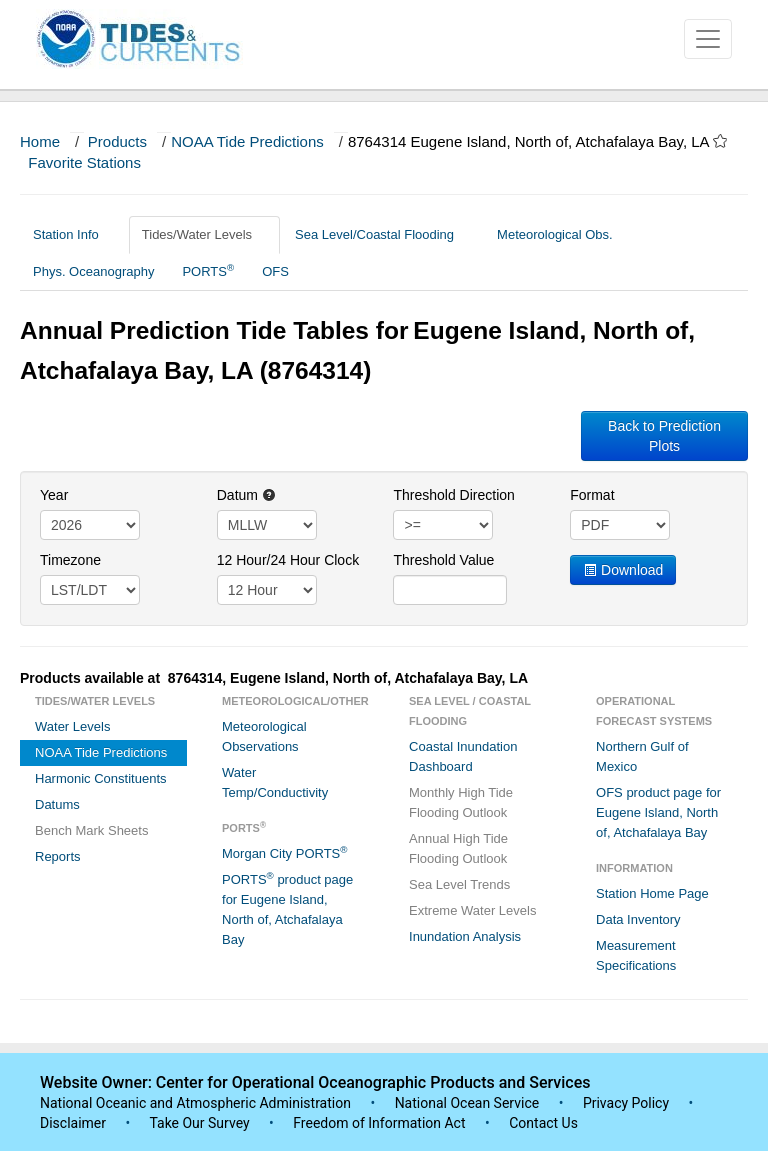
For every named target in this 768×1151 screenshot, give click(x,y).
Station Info (73, 234)
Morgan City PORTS (284, 852)
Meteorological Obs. (555, 234)
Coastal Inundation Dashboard (463, 756)
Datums (57, 804)
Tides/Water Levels (204, 234)
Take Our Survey (201, 1123)
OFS (275, 271)
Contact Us (543, 1123)
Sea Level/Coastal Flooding (382, 234)
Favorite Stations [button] (94, 162)
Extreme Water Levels (472, 910)
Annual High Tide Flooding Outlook (458, 848)
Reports (58, 856)
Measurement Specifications (636, 955)
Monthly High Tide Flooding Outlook (461, 802)
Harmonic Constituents (101, 778)
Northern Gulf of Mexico (642, 756)
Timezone (70, 560)
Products (117, 141)
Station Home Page (652, 893)
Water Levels (72, 726)
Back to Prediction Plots (664, 436)
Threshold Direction (453, 495)
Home (40, 141)
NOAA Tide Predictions (247, 141)
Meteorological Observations (264, 736)
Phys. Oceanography (93, 271)
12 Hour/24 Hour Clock (288, 560)
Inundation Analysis (465, 936)
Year (54, 495)
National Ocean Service (467, 1103)
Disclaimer (73, 1123)
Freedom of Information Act (379, 1123)
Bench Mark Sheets (91, 830)
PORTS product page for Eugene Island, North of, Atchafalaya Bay (287, 908)
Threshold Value (443, 560)
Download (623, 570)
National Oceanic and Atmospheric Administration (195, 1103)
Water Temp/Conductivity (275, 782)
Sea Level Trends (459, 884)
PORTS (208, 270)
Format (592, 495)
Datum (246, 495)
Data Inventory (638, 919)
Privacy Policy (626, 1103)
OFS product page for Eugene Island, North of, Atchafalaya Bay (658, 812)
